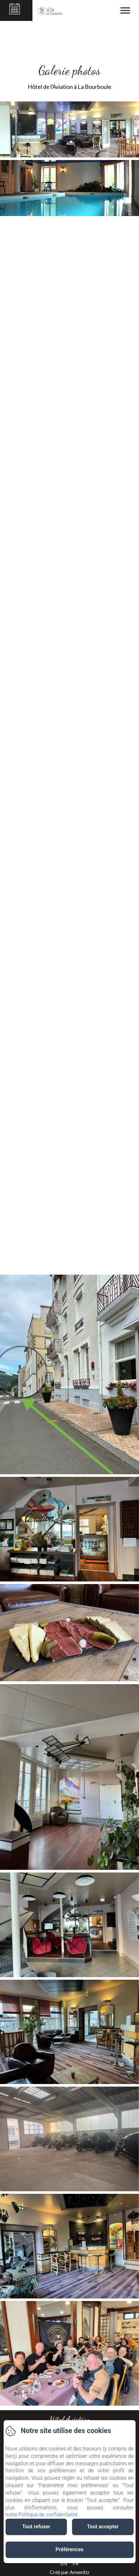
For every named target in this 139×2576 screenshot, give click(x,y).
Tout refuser (36, 2527)
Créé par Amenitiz (70, 2572)
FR (76, 2563)
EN (63, 2563)
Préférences (69, 2549)
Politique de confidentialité (47, 2515)
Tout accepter (103, 2527)
